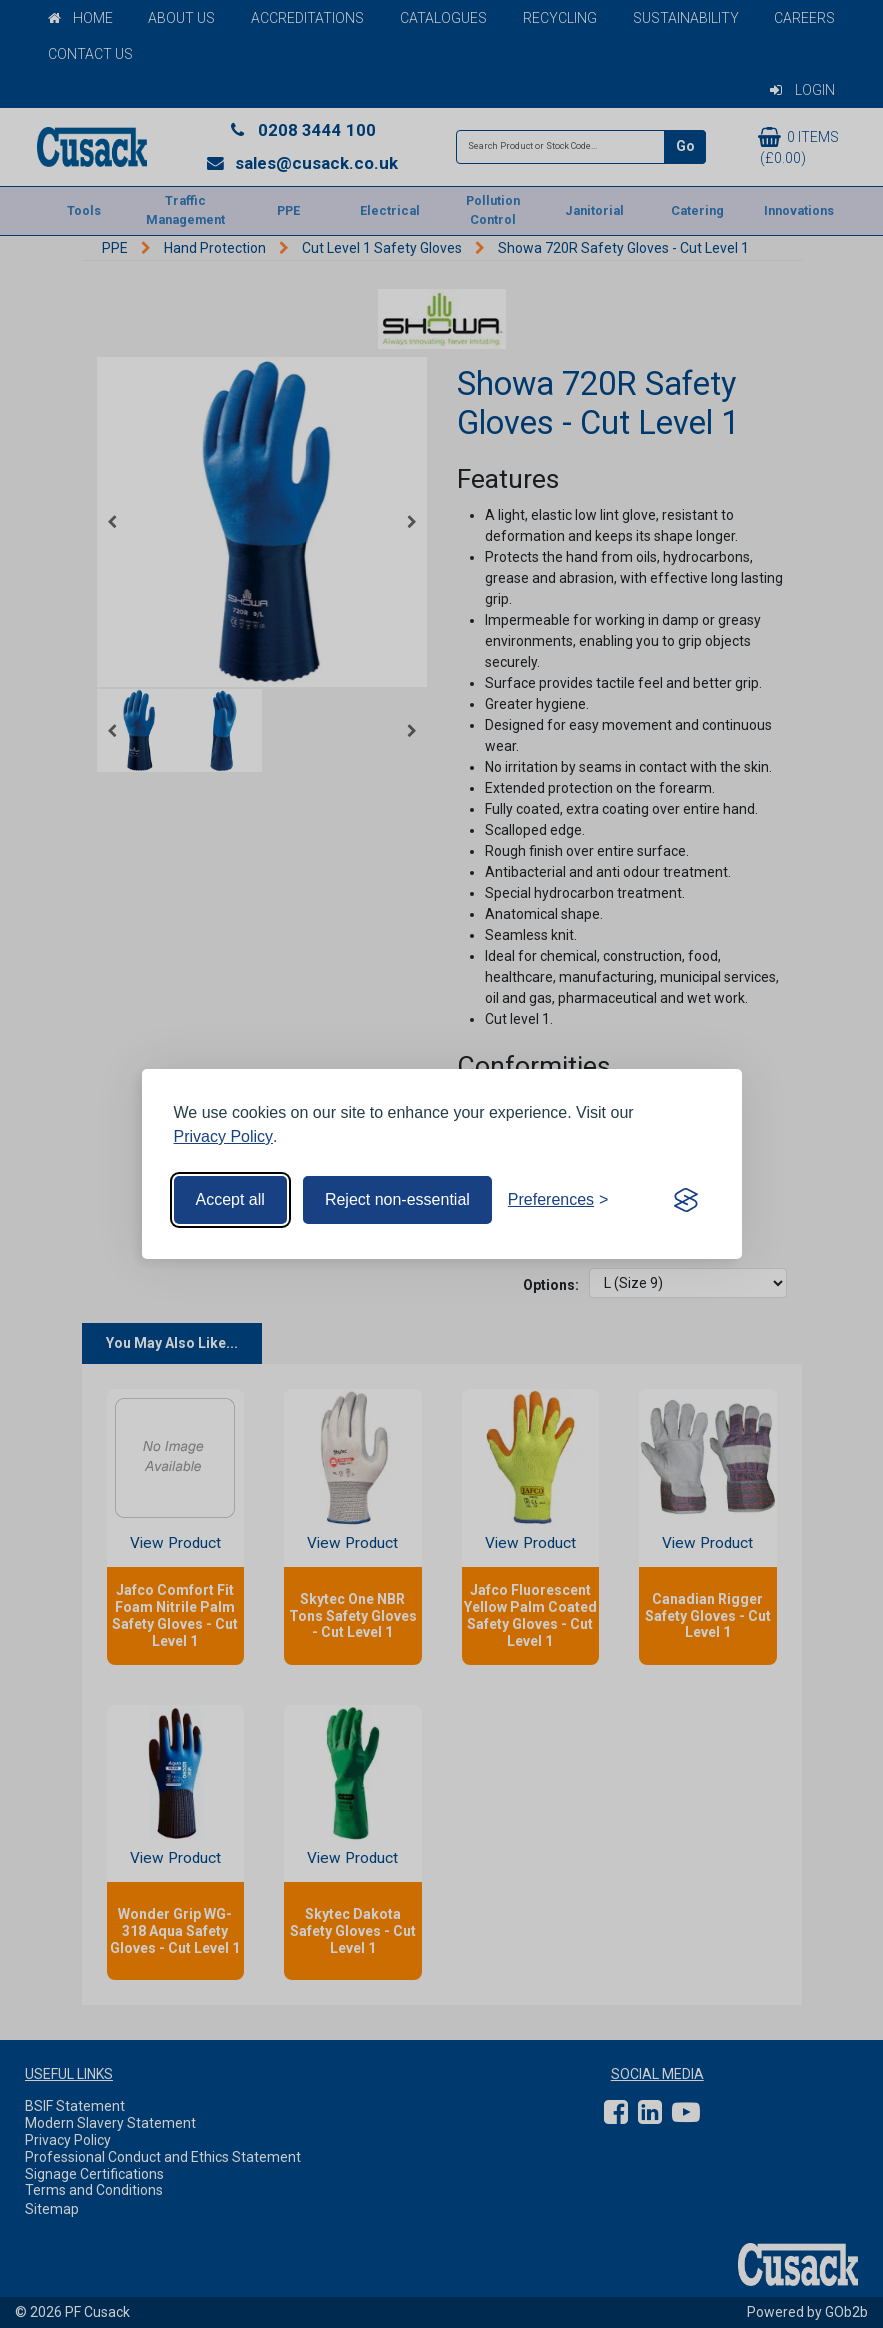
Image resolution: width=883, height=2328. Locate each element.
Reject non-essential (397, 1199)
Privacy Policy (224, 1136)
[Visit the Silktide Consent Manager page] (686, 1200)
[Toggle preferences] (558, 1200)
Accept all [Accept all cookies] (230, 1199)
